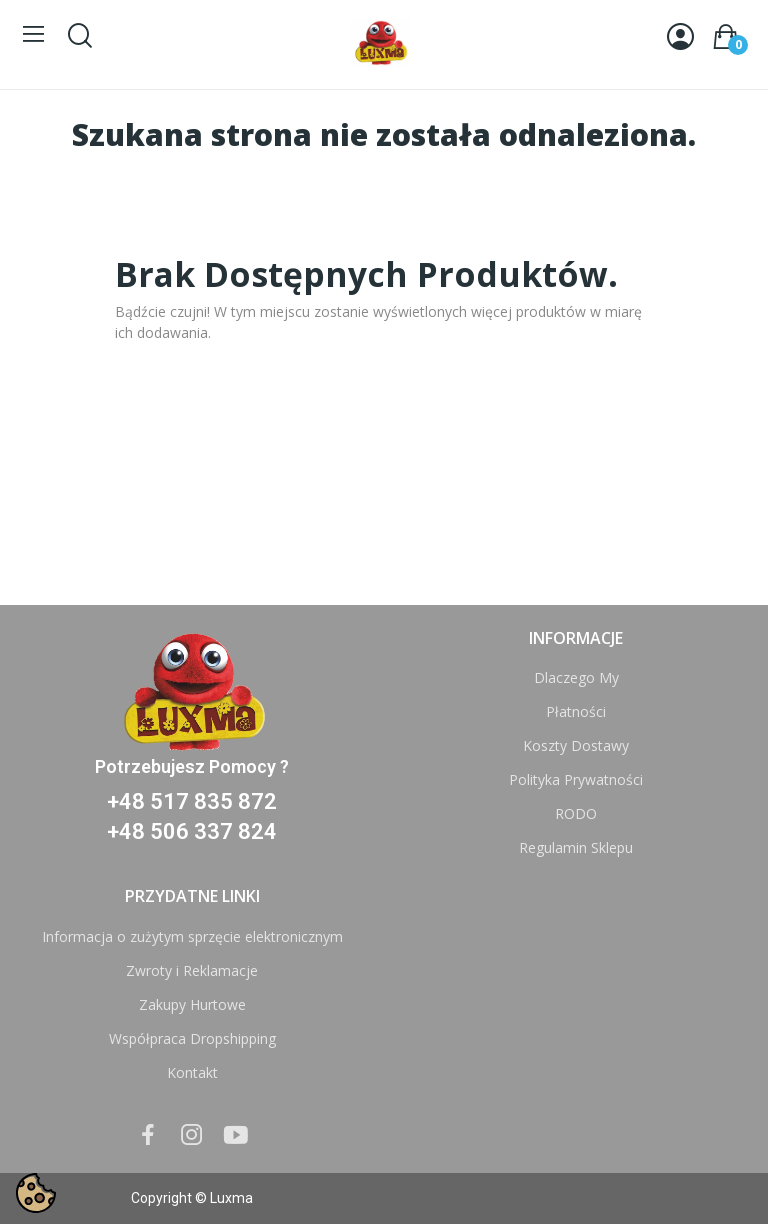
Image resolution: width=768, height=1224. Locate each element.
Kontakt (192, 1072)
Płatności (576, 711)
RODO (576, 813)
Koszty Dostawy (576, 745)
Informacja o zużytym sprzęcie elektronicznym (192, 936)
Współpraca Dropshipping (192, 1038)
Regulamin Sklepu (576, 847)
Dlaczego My (576, 677)
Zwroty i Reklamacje (192, 970)
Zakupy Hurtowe (192, 1004)
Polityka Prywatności (576, 779)
